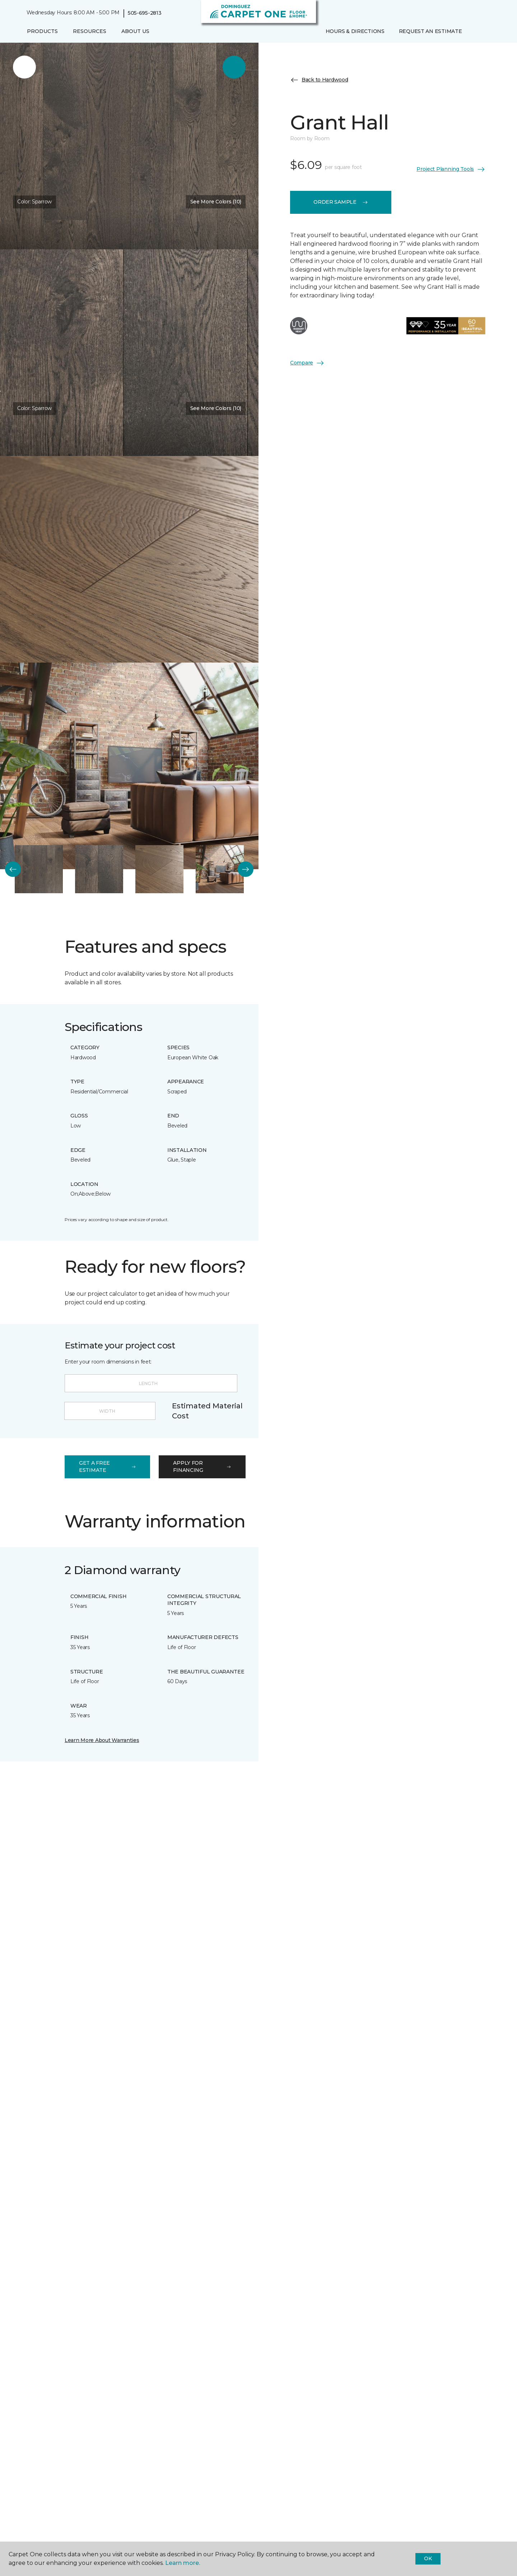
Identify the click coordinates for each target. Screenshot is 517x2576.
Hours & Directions (355, 31)
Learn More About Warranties (102, 1740)
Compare (307, 363)
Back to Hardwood (319, 80)
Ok (428, 2558)
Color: (34, 201)
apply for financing (202, 1466)
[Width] (109, 1411)
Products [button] (42, 31)
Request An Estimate (430, 31)
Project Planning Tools (450, 169)
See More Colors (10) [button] (215, 201)
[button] (474, 31)
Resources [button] (89, 31)
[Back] (12, 869)
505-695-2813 (145, 13)
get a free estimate (107, 1466)
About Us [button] (135, 31)
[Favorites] (483, 31)
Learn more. (182, 2562)
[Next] (245, 869)
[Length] (151, 1383)
